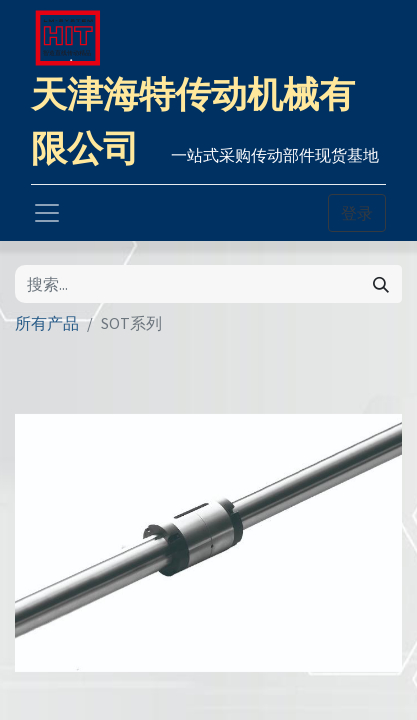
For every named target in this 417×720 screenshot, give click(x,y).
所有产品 (47, 323)
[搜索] (381, 284)
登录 (357, 213)
